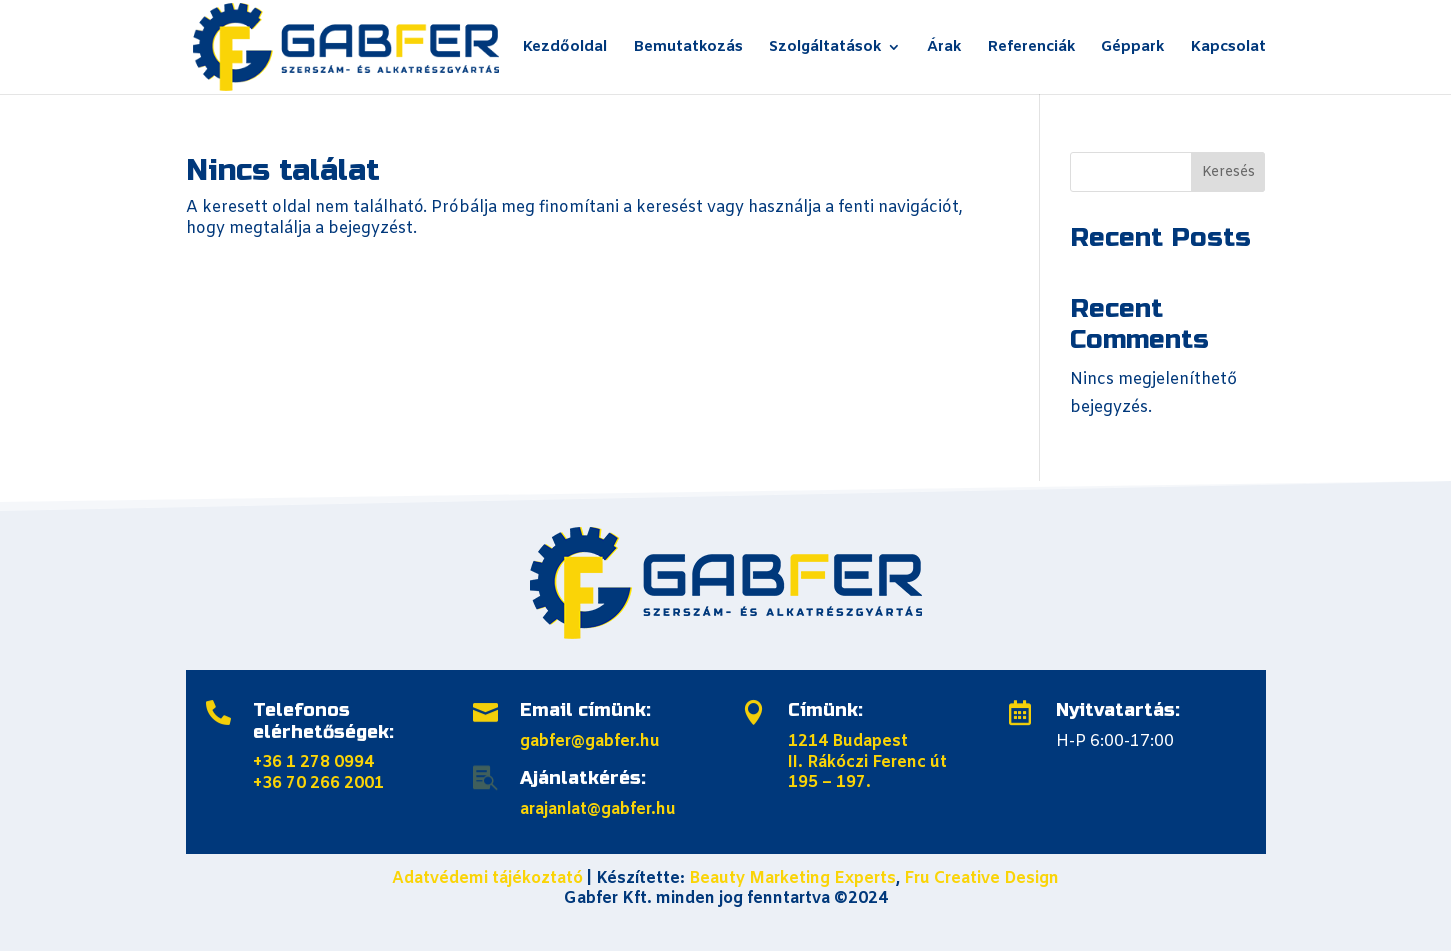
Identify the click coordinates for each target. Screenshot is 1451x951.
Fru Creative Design (981, 878)
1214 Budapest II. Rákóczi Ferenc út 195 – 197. (867, 762)
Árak (944, 48)
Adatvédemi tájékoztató (487, 878)
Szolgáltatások (825, 48)
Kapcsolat (1228, 48)
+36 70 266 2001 (318, 783)
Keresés (1228, 172)
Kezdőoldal (564, 48)
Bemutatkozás (688, 48)
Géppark (1132, 48)
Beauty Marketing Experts (792, 878)
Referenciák (1031, 48)
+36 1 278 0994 (313, 762)
